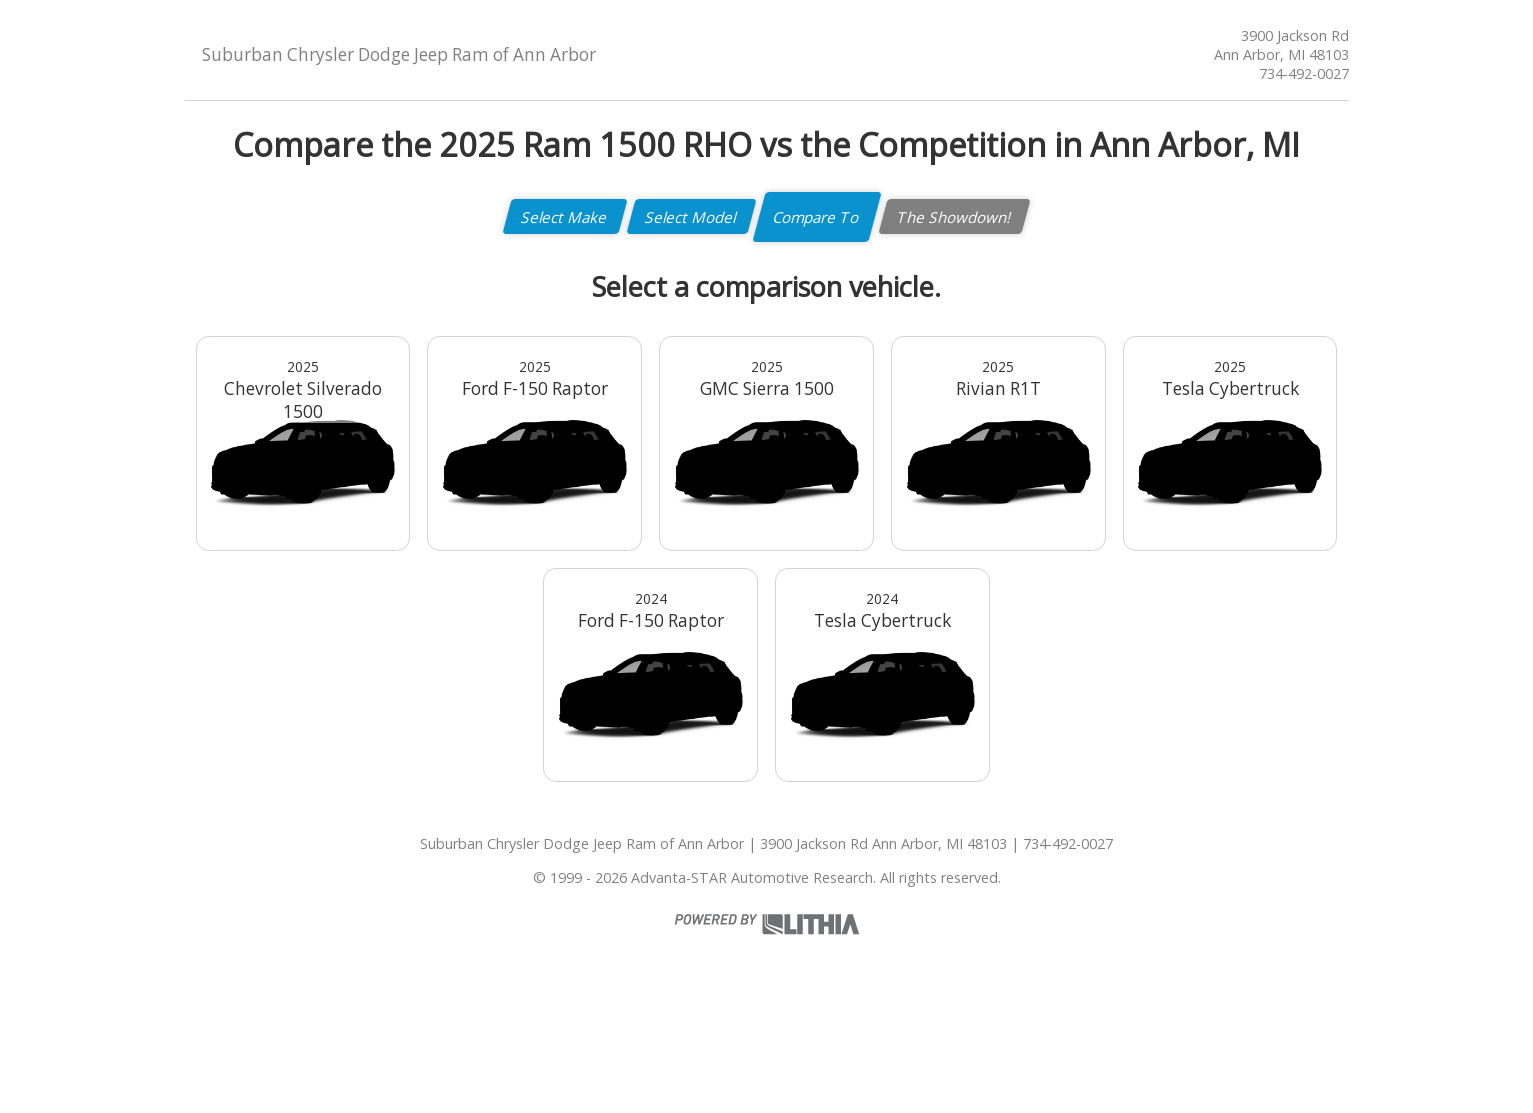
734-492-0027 (1304, 73)
